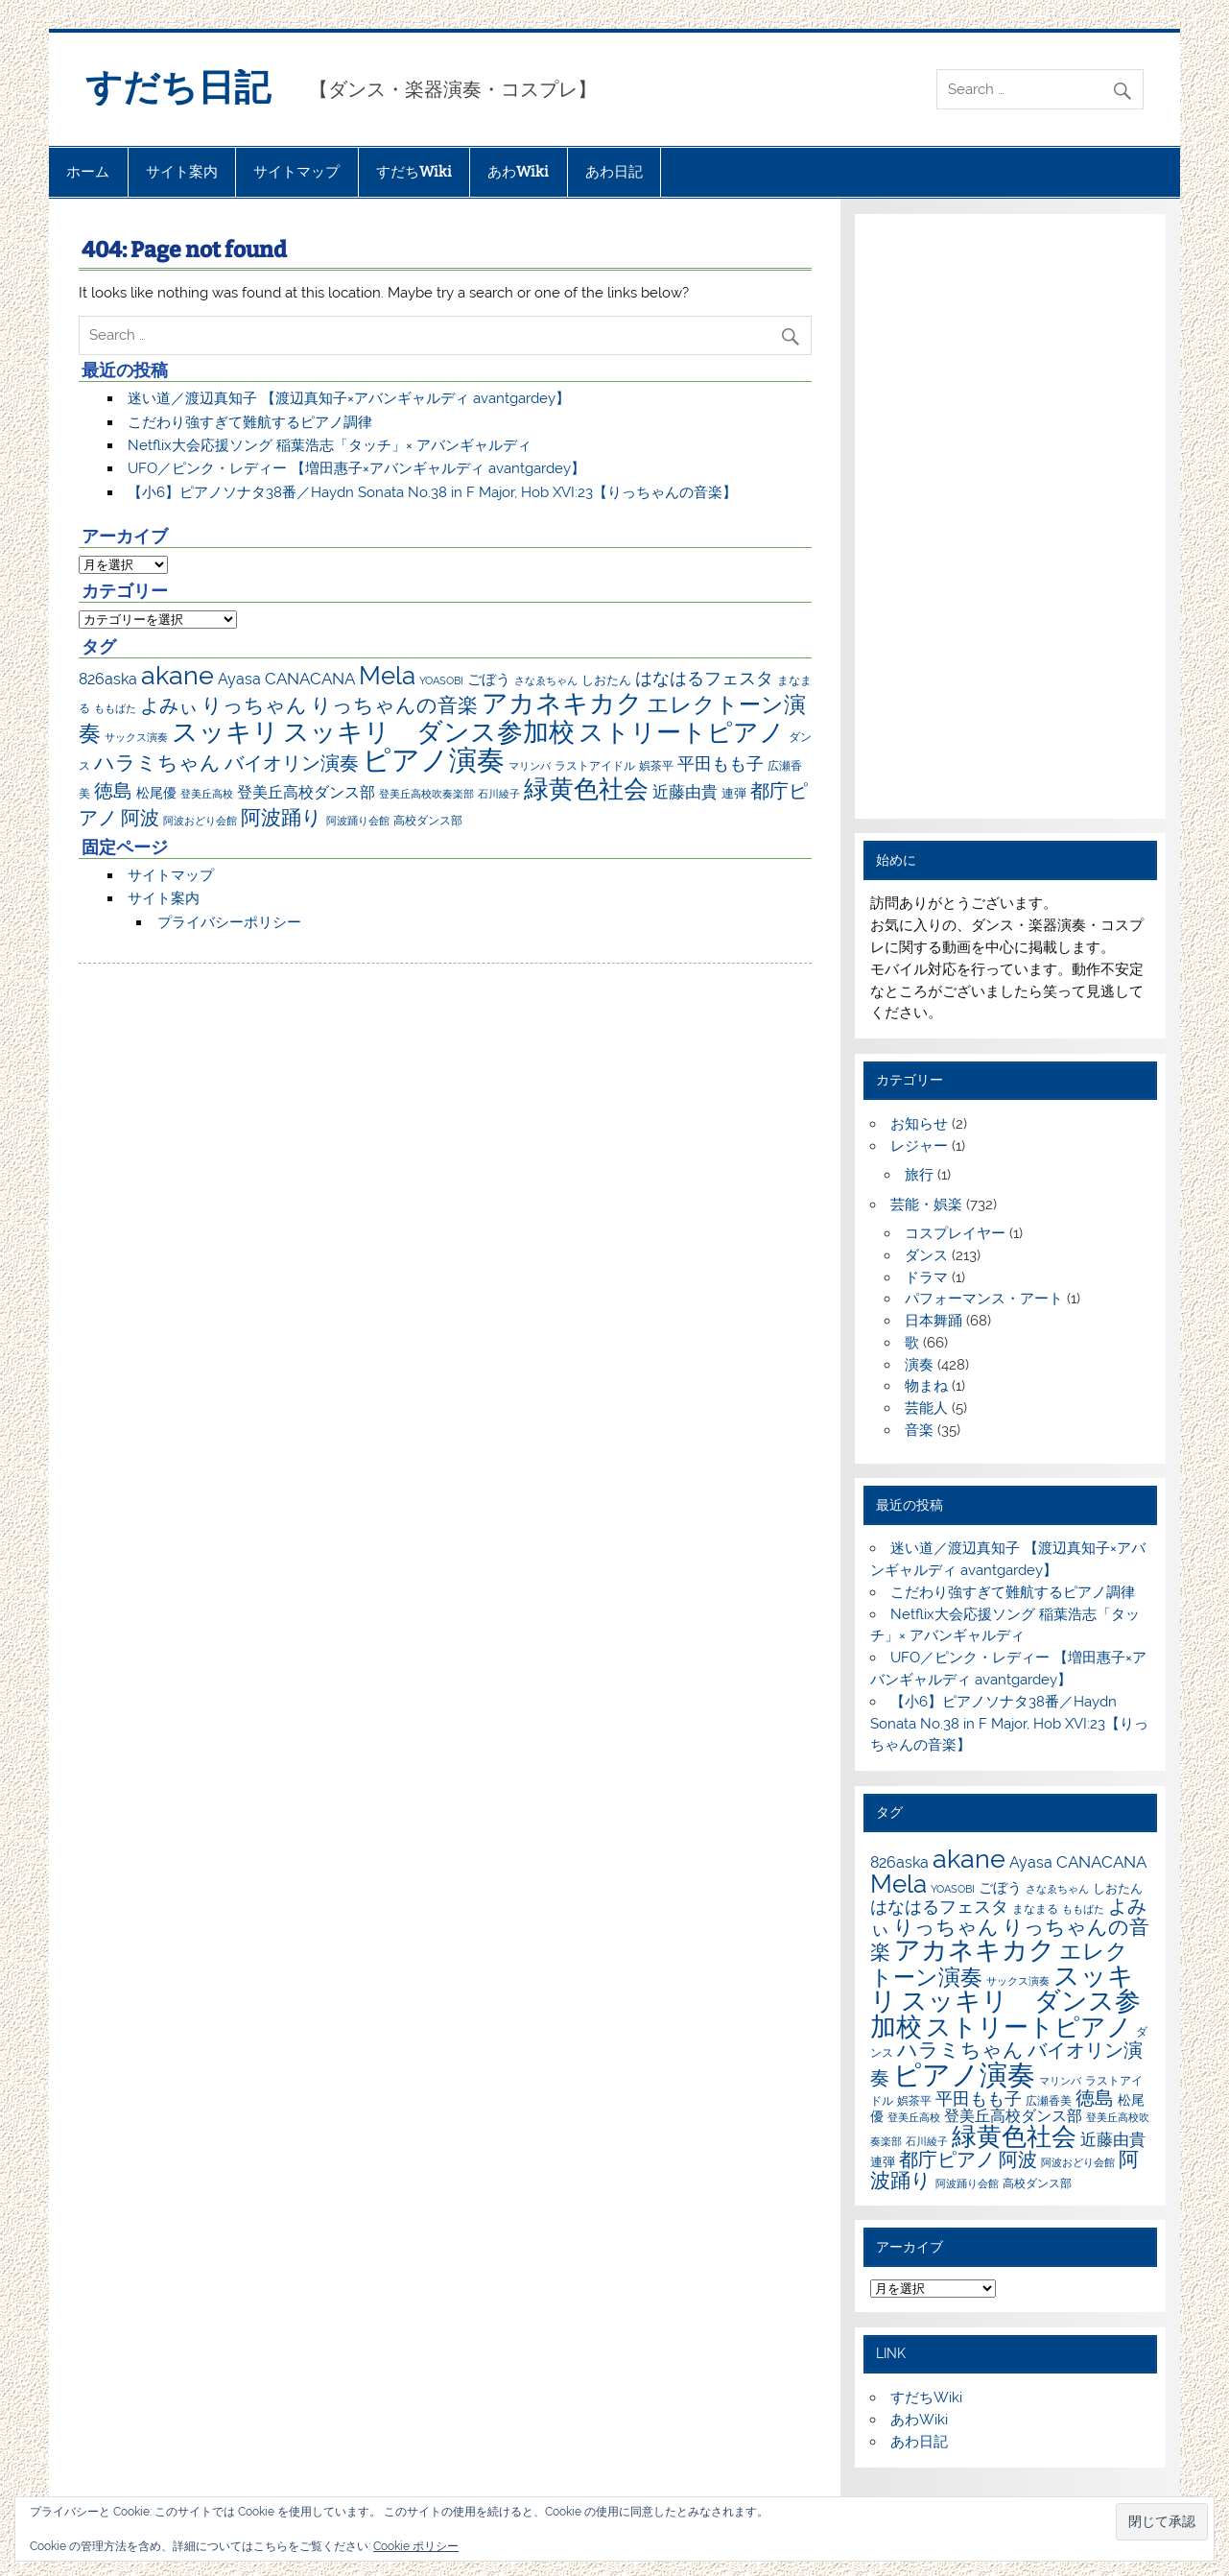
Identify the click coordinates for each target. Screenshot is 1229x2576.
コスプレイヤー (955, 1233)
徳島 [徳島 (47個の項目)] (113, 790)
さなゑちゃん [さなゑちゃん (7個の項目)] (546, 680)
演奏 (919, 1364)
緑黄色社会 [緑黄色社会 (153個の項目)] (586, 788)
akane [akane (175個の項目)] (177, 674)
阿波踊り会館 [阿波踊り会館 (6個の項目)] (358, 820)
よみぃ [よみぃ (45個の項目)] (169, 705)
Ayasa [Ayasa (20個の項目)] (239, 679)
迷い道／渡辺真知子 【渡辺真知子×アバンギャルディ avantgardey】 (349, 398)
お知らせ (919, 1124)
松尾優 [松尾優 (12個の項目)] (156, 792)
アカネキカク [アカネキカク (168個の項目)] (562, 703)
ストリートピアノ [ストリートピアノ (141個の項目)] (682, 732)
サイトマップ (296, 171)
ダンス (926, 1255)
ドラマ (926, 1277)
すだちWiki (414, 171)
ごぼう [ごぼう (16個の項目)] (488, 679)
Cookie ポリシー (416, 2546)
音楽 (919, 1430)
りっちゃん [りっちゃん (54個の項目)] (254, 705)
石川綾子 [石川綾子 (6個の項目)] (499, 793)
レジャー (919, 1146)
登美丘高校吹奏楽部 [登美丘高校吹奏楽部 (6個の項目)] (426, 793)
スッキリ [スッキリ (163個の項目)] (225, 732)
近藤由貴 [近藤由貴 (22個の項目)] (685, 791)
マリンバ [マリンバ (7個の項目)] (529, 766)
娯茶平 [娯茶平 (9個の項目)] (656, 765)
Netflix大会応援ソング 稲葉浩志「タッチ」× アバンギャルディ (330, 445)
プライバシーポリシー (229, 922)
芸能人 (926, 1408)
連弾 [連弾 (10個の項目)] (733, 793)
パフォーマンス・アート (984, 1298)
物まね (926, 1386)
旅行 (919, 1174)
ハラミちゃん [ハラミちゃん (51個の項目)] (157, 763)
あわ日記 (614, 171)
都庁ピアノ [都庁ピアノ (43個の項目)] (947, 2159)
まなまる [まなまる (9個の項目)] (1035, 1908)
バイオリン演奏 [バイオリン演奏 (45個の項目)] (292, 763)
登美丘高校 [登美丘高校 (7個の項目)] (206, 793)
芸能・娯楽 (926, 1204)
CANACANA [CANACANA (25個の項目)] (310, 678)
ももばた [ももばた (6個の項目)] (115, 708)
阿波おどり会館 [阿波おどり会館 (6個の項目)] (200, 820)
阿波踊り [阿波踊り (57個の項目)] (281, 817)
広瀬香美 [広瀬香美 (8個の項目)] (1049, 2101)
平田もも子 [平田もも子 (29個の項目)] (720, 763)
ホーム (87, 171)
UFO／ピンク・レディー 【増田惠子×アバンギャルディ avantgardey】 (356, 468)
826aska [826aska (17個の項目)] (108, 679)
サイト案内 (182, 171)
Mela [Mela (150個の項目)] (387, 675)
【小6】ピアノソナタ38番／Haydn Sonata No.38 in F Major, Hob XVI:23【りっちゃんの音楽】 (432, 492)
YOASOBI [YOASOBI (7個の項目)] (441, 680)
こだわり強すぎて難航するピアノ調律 (250, 422)
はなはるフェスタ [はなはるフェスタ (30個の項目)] (704, 678)
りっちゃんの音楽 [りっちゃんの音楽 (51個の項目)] (394, 705)
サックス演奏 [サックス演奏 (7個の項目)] (136, 737)
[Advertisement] (1010, 516)
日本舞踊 (933, 1320)
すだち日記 (178, 87)
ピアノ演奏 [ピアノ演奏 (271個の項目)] (434, 759)
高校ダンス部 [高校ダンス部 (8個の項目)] (427, 820)
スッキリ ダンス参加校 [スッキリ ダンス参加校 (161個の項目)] (429, 732)
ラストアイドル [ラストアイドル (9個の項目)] (595, 765)
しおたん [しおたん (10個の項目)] (606, 680)
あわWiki (518, 171)
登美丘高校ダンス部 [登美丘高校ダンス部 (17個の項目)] (306, 792)
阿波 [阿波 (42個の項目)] (140, 817)
